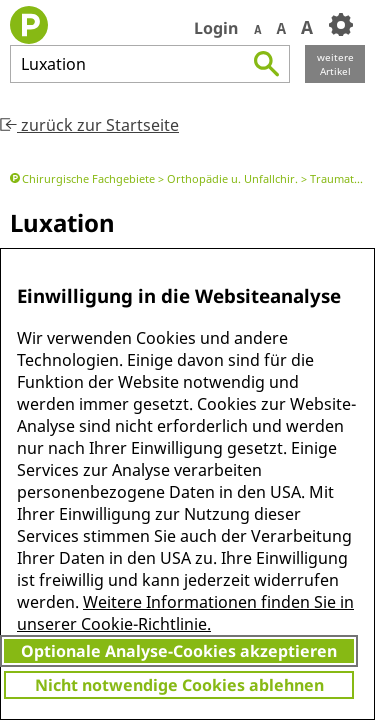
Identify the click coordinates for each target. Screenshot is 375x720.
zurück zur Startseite (89, 125)
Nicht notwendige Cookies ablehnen (179, 685)
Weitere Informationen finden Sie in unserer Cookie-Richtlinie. (185, 613)
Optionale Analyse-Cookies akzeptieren (179, 651)
